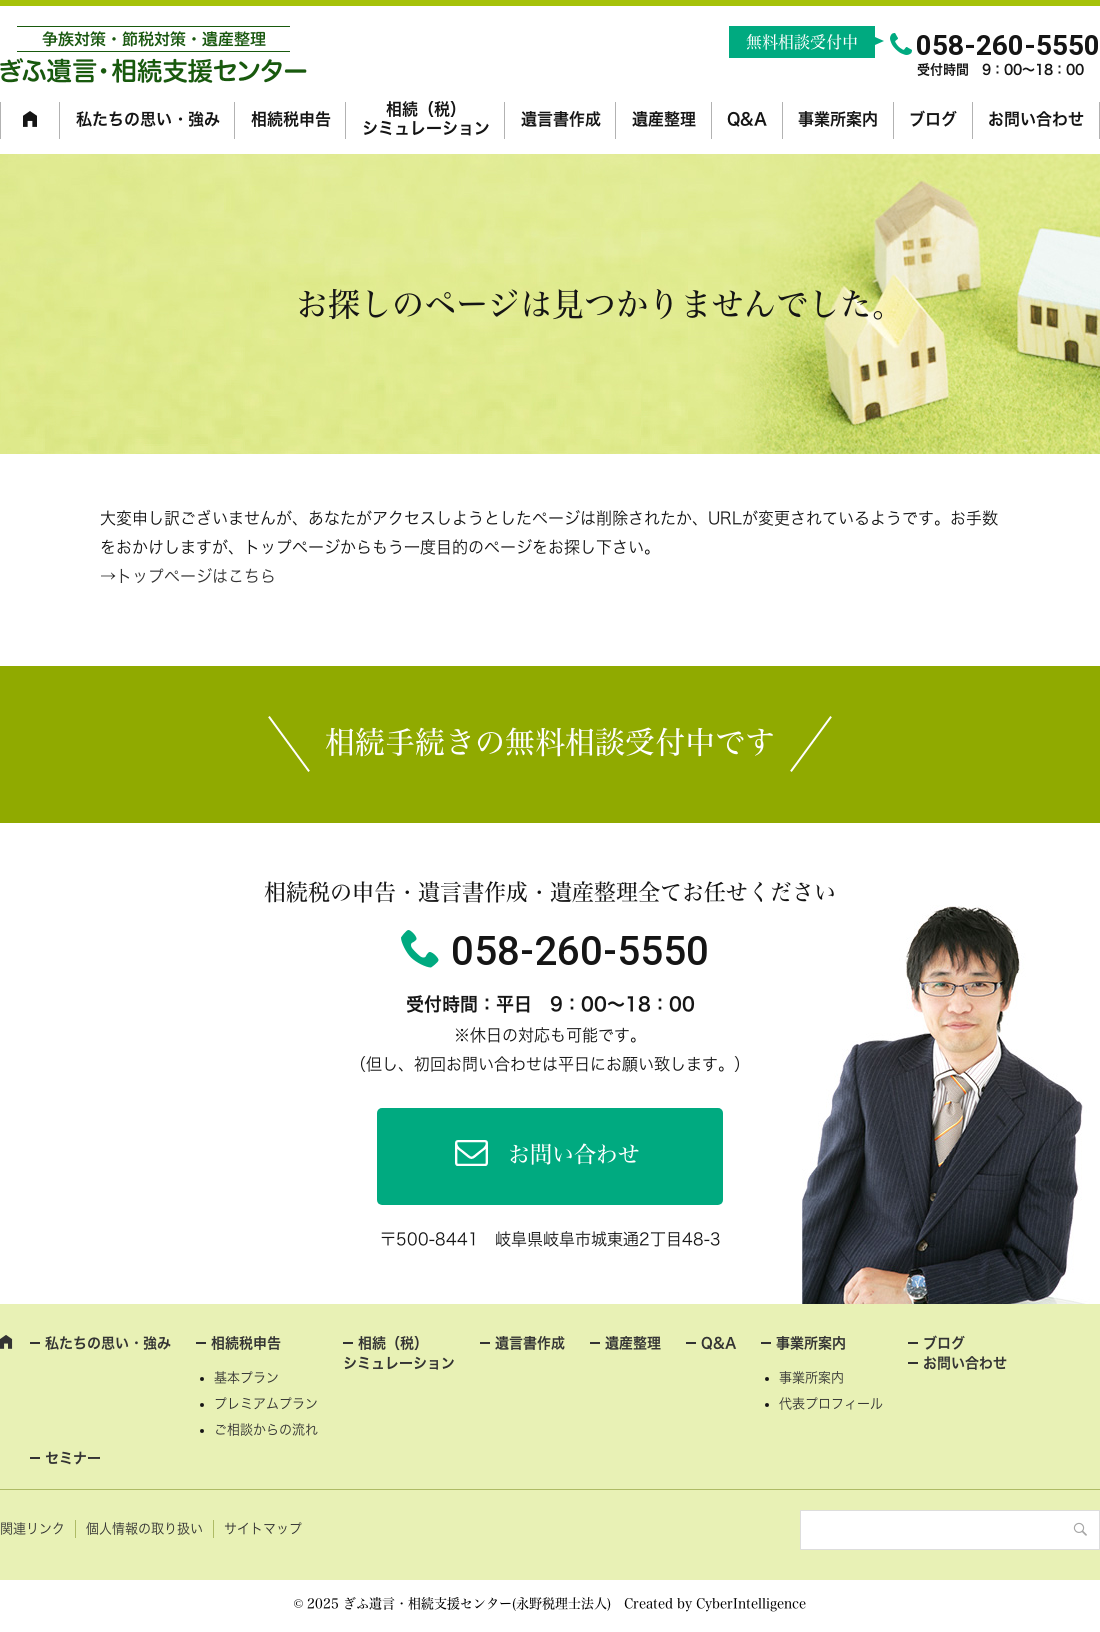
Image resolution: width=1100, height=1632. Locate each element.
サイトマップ (263, 1528)
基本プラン (246, 1377)
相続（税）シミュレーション (426, 118)
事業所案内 (838, 119)
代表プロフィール (831, 1403)
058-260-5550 (580, 951)
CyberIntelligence (751, 1603)
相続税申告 (291, 119)
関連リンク (32, 1528)
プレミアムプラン (266, 1403)
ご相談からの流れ (266, 1429)
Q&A (747, 119)
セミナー (73, 1458)
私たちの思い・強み (148, 119)
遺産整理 (664, 119)
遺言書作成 (561, 119)
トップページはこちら (196, 576)
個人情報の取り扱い (144, 1528)
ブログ (933, 119)
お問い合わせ (1036, 119)
